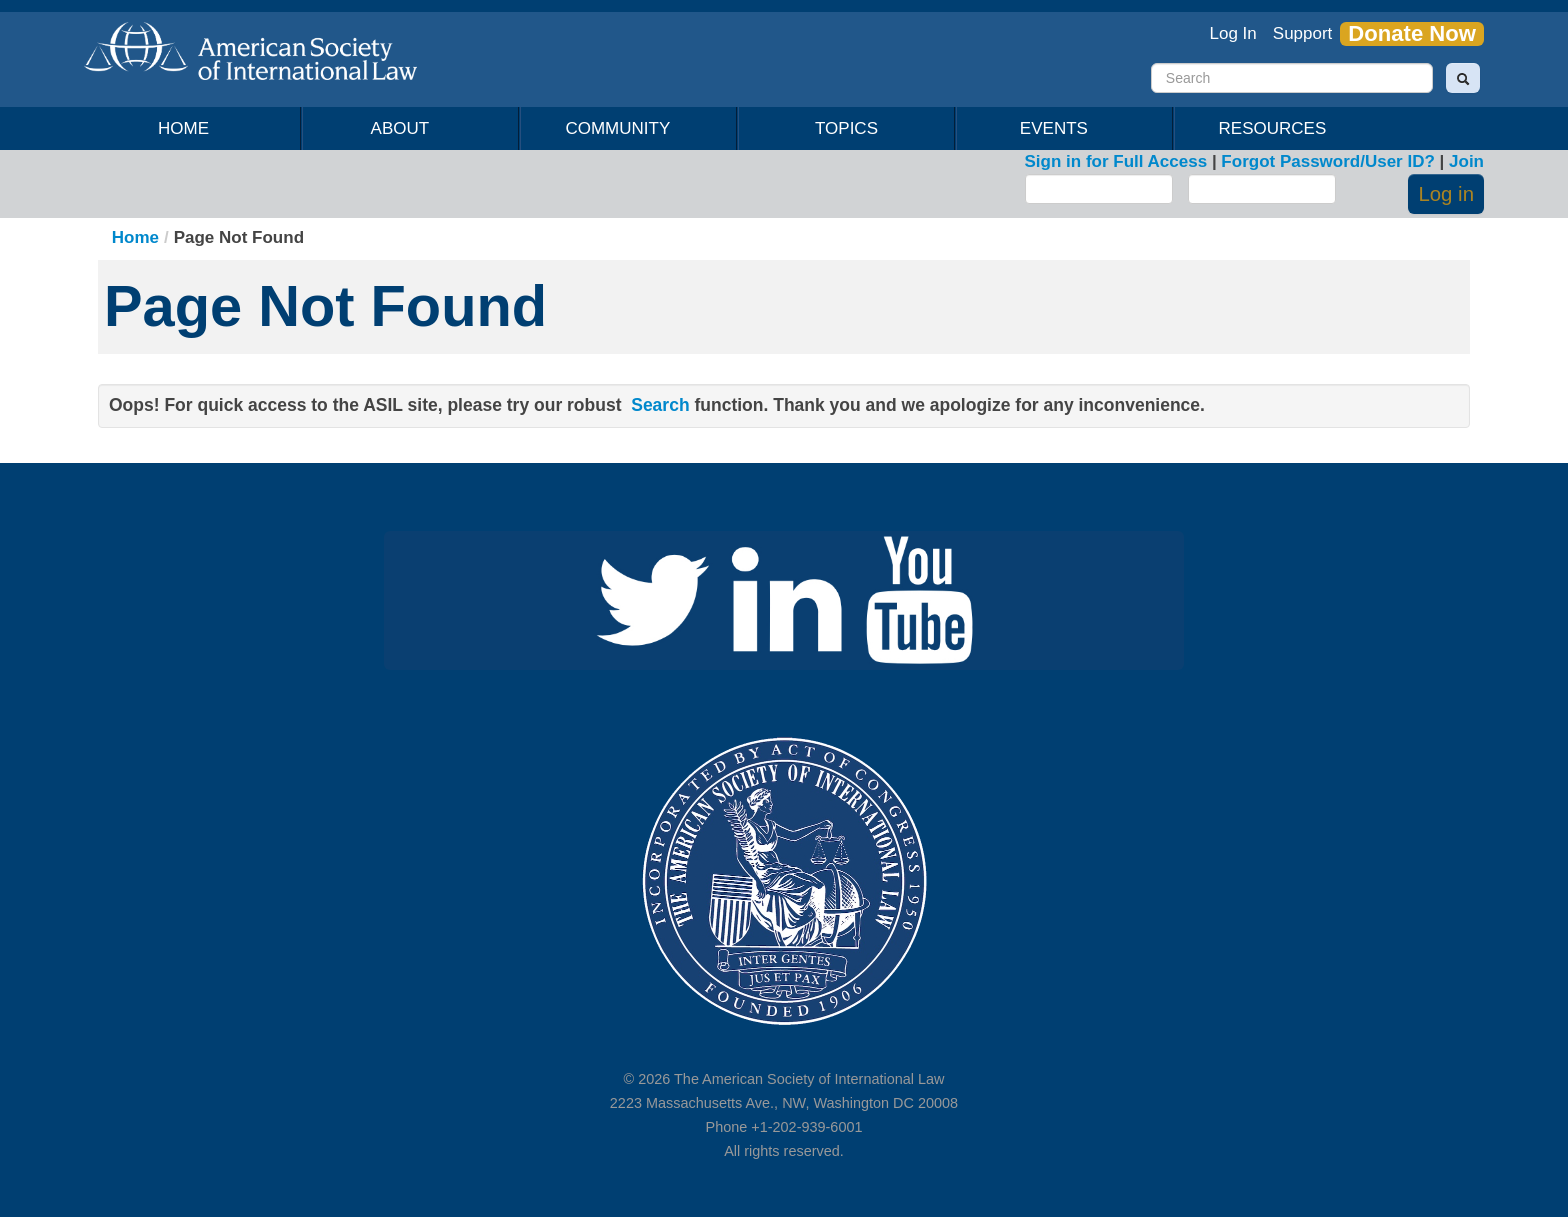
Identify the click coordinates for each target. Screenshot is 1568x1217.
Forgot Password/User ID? (1327, 161)
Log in (1446, 194)
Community (621, 129)
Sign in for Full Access (1116, 161)
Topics (846, 128)
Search (660, 405)
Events (1057, 129)
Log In (1233, 33)
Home (183, 128)
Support (1303, 33)
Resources (1276, 129)
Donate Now (1412, 34)
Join (1466, 161)
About (403, 129)
